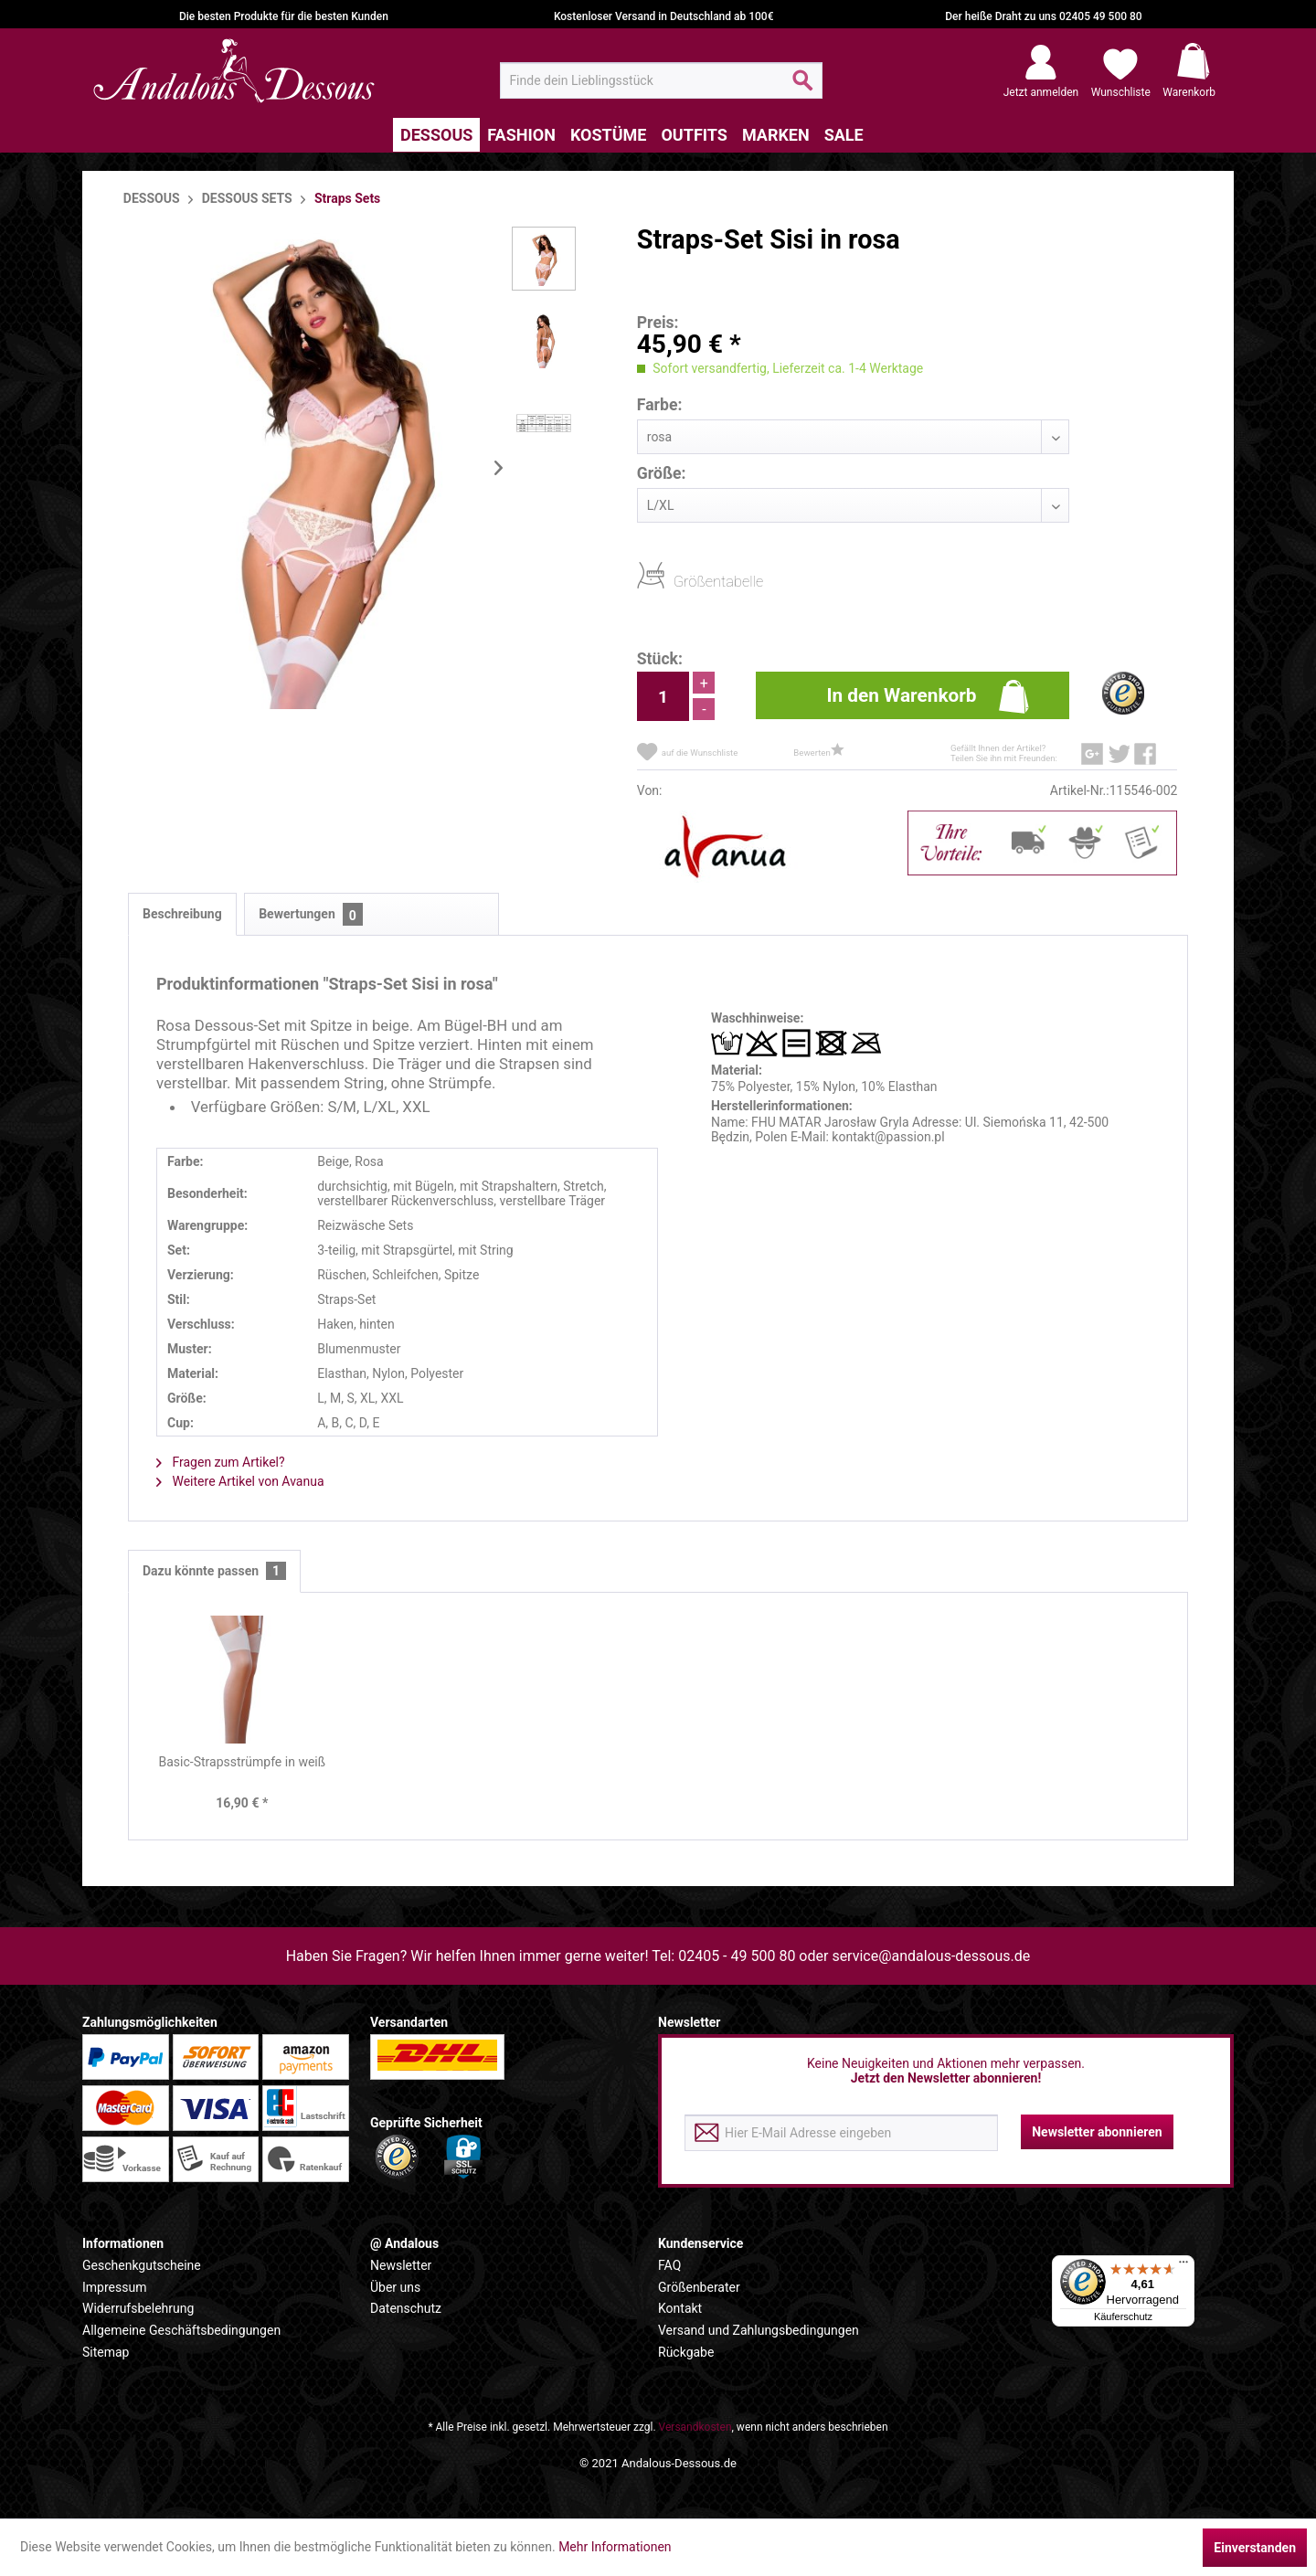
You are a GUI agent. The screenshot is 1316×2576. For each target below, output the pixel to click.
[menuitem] (661, 80)
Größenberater (699, 2287)
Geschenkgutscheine (141, 2265)
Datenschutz (405, 2308)
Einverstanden (1255, 2547)
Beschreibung (182, 913)
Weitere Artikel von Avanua (240, 1481)
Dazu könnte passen (214, 1571)
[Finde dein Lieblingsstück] (661, 80)
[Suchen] (802, 87)
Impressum (114, 2287)
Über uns (395, 2287)
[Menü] (1183, 2266)
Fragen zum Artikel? (220, 1462)
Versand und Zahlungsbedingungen (758, 2330)
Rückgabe (686, 2352)
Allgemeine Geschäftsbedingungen (181, 2330)
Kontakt (680, 2308)
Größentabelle (679, 580)
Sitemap (105, 2352)
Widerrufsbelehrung (138, 2308)
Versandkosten (695, 2427)
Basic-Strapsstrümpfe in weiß (242, 1761)
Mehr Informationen (614, 2546)
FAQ (669, 2265)
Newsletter (400, 2265)
